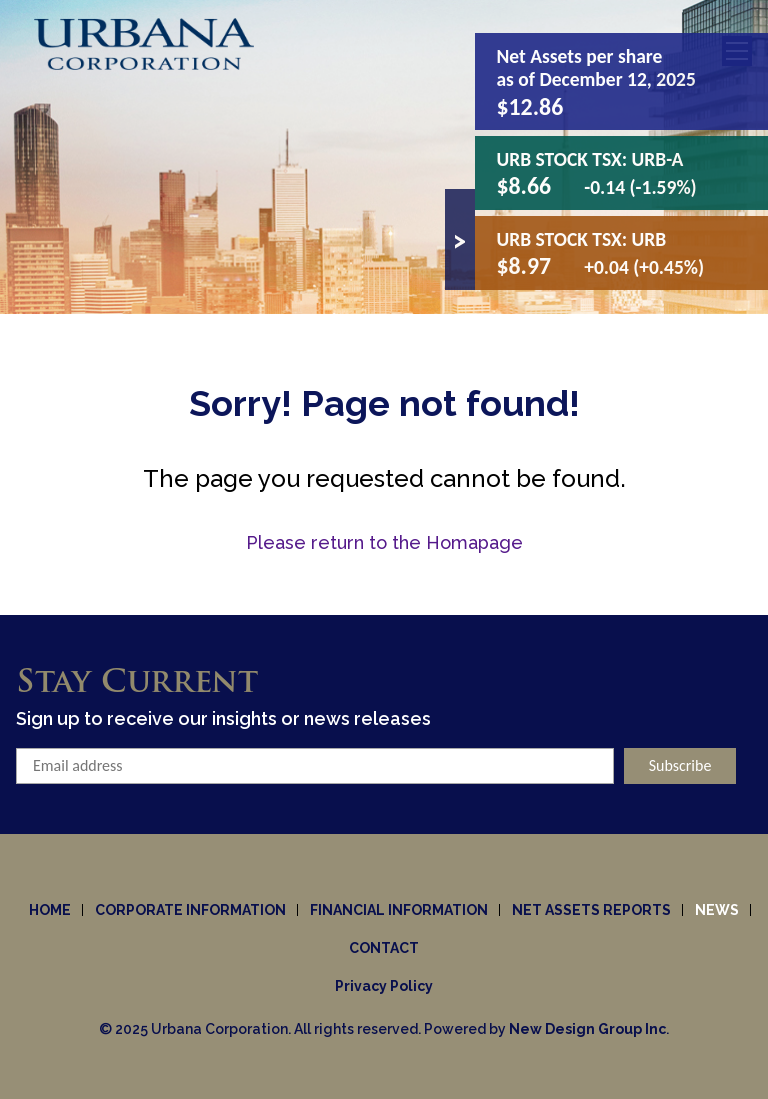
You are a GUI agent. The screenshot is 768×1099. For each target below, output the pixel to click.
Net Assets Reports (591, 910)
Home (50, 910)
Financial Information (399, 910)
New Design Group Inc (587, 1029)
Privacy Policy (384, 986)
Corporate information (190, 910)
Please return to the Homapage (384, 542)
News (717, 910)
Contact (384, 948)
